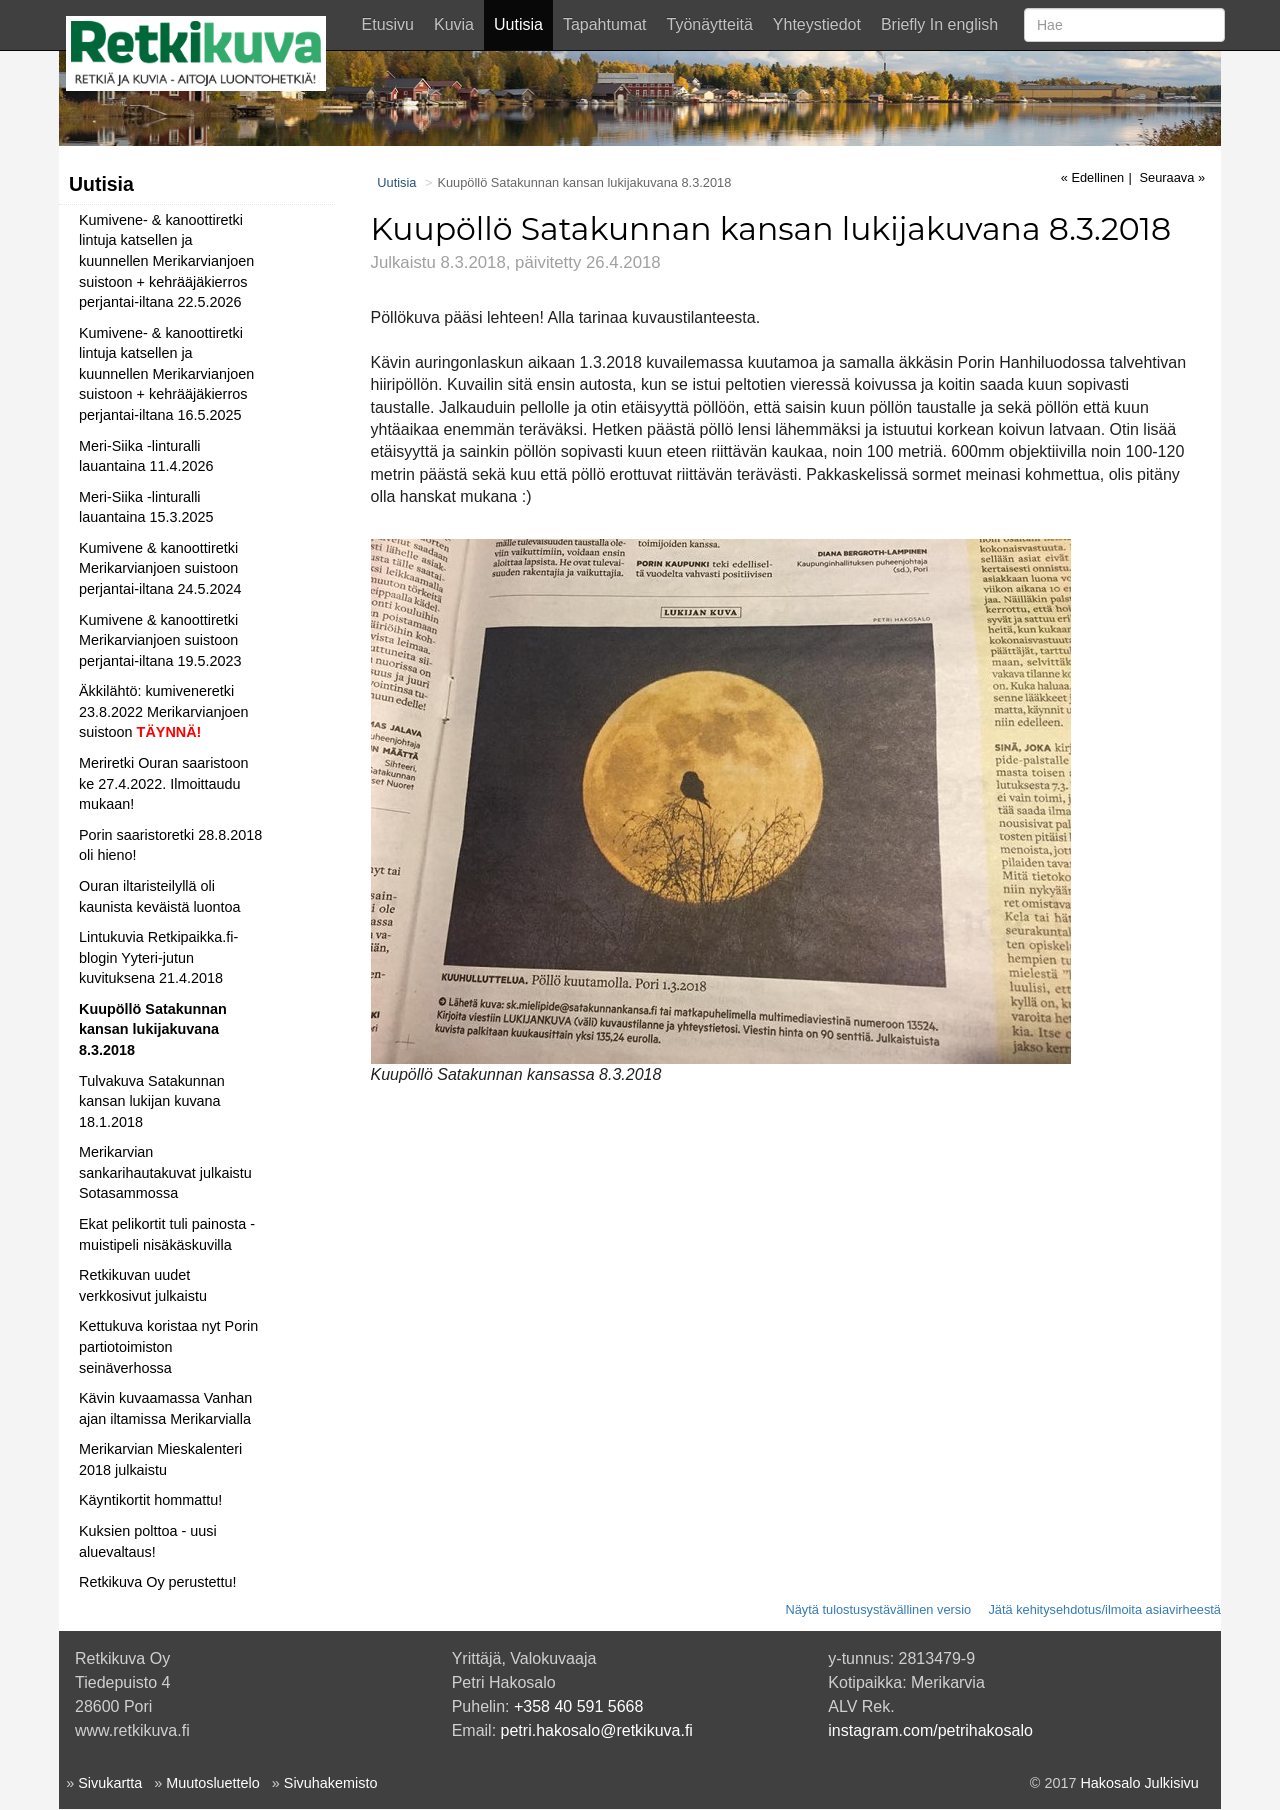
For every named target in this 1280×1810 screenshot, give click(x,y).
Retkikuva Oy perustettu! (158, 1582)
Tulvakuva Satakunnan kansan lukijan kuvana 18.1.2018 (152, 1101)
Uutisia (518, 24)
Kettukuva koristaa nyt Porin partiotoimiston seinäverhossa (168, 1346)
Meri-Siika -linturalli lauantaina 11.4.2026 (146, 456)
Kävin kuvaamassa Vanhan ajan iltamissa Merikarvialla (165, 1408)
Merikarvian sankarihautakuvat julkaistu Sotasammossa (165, 1172)
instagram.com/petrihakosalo (930, 1730)
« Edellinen (1092, 177)
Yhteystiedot (817, 24)
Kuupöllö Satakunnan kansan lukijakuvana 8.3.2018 (153, 1029)
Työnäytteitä (710, 24)
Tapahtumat (605, 24)
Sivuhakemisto (331, 1783)
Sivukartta (110, 1783)
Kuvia (454, 24)
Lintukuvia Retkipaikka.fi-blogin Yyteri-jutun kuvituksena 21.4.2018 (158, 957)
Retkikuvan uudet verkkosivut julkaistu (143, 1285)
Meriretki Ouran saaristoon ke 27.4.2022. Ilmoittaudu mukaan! (164, 783)
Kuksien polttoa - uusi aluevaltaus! (148, 1541)
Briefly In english (939, 24)
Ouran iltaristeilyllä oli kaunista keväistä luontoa (160, 896)
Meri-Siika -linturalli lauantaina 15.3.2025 (146, 507)
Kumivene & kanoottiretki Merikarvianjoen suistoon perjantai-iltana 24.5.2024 (160, 568)
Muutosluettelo (213, 1783)
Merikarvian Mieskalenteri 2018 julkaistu (160, 1459)
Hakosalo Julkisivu (1139, 1783)
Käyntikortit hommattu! (150, 1500)
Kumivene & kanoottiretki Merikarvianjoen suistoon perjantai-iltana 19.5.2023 (160, 640)
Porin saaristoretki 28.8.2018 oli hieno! (170, 845)
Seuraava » (1172, 177)
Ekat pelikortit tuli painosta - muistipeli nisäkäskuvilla (167, 1234)
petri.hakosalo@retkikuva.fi (597, 1730)
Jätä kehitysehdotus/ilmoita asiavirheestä (1104, 1609)
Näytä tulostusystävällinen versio (878, 1609)
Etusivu (388, 24)
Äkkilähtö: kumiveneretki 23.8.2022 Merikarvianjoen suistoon (164, 711)
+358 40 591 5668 (578, 1706)
